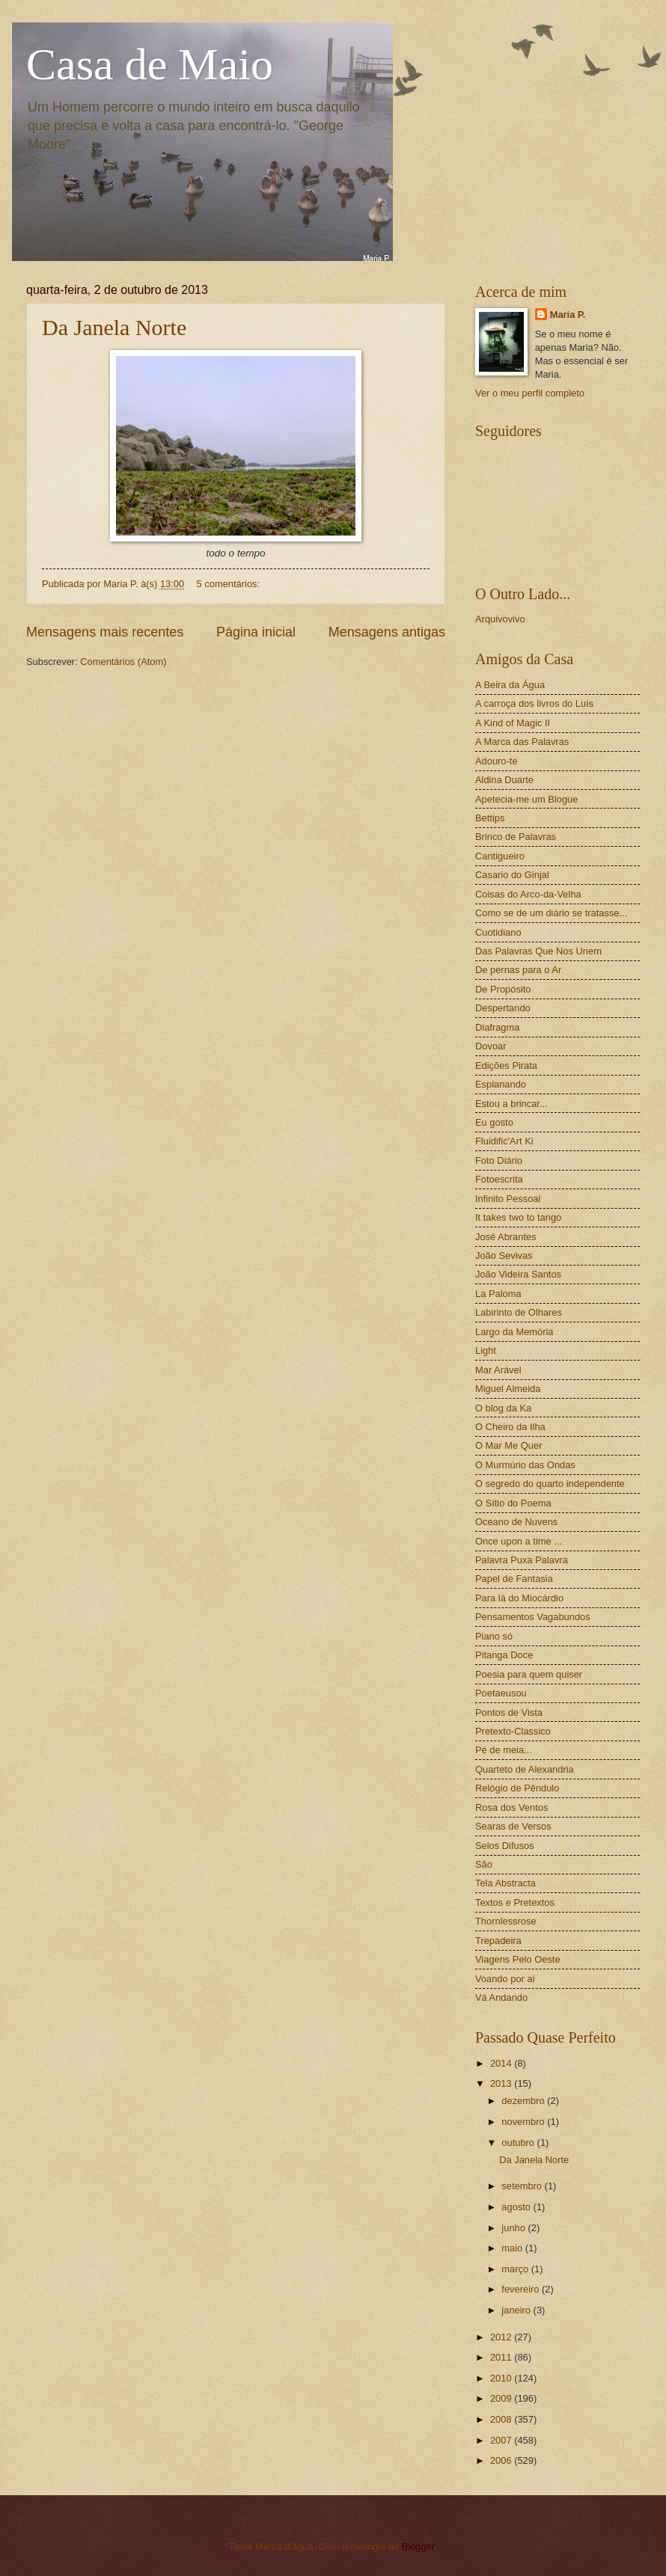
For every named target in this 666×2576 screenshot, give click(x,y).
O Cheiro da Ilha (510, 1426)
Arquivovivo (500, 619)
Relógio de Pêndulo (517, 1788)
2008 (502, 2419)
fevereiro (521, 2289)
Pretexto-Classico (513, 1731)
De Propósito (503, 989)
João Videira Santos (518, 1274)
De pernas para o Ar (518, 969)
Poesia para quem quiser (528, 1674)
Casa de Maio (149, 64)
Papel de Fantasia (514, 1578)
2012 (502, 2337)
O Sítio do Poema (513, 1503)
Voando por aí (505, 1978)
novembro (524, 2121)
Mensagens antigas (387, 632)
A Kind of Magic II (512, 723)
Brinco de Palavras (515, 836)
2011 (502, 2357)
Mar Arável (498, 1370)
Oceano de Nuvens (516, 1521)
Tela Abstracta (505, 1883)
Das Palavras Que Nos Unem (538, 951)
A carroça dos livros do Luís (534, 703)
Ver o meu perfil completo (529, 393)
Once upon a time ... (518, 1541)
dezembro (524, 2100)
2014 (502, 2063)
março (516, 2269)
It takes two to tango (518, 1217)
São (483, 1864)
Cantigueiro (500, 856)
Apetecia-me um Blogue (526, 799)
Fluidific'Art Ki (504, 1141)
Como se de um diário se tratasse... (551, 913)
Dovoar (491, 1046)
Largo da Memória (514, 1331)
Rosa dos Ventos (511, 1807)
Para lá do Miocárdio (519, 1598)
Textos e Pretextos (515, 1902)
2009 (502, 2398)
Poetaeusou (501, 1693)
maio (513, 2248)
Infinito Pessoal (507, 1198)
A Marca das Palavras (522, 741)
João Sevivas (504, 1255)
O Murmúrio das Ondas (525, 1465)
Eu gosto (494, 1122)
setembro (522, 2186)
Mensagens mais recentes (104, 632)
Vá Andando (501, 1997)
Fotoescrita (499, 1179)
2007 (502, 2440)
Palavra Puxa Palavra (521, 1559)
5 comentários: (230, 583)
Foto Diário (498, 1160)
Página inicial (256, 632)
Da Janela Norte (114, 327)
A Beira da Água (510, 684)
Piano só (494, 1636)
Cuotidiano (498, 932)
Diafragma (497, 1027)
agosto (517, 2206)
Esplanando (500, 1084)
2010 (502, 2378)
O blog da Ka (503, 1408)
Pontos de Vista (509, 1712)
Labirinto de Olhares (518, 1312)
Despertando (503, 1007)
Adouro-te (496, 761)
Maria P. (568, 314)
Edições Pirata (506, 1065)
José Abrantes (506, 1236)
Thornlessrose (506, 1921)
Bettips (489, 818)
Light (485, 1350)
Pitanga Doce (504, 1654)
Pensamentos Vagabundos (532, 1616)
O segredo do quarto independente (550, 1483)
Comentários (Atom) (123, 661)
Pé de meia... (503, 1749)
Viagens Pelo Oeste (517, 1959)
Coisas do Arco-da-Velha (528, 894)
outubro (519, 2142)
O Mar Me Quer (508, 1445)
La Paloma (498, 1293)
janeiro (517, 2310)
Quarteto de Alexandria (524, 1769)
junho (514, 2227)
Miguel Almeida (507, 1388)
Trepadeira (498, 1940)
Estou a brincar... (511, 1103)
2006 (502, 2460)
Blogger (418, 2546)
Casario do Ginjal (512, 874)
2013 (502, 2083)
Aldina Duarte (504, 779)
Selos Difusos (504, 1845)
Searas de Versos (513, 1826)
